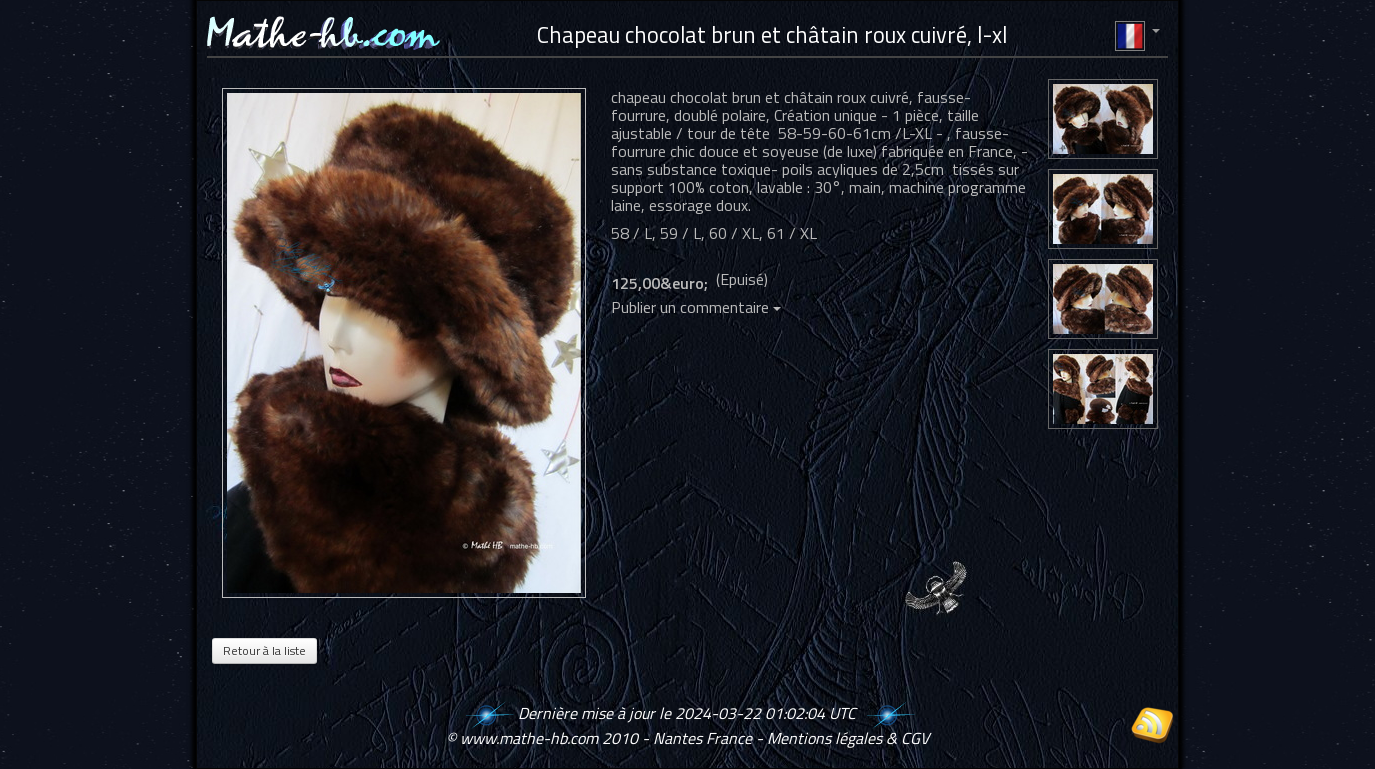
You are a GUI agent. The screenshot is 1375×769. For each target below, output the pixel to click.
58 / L (631, 233)
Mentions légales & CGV (848, 738)
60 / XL (734, 233)
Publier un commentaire (696, 307)
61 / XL (792, 233)
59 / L (680, 233)
